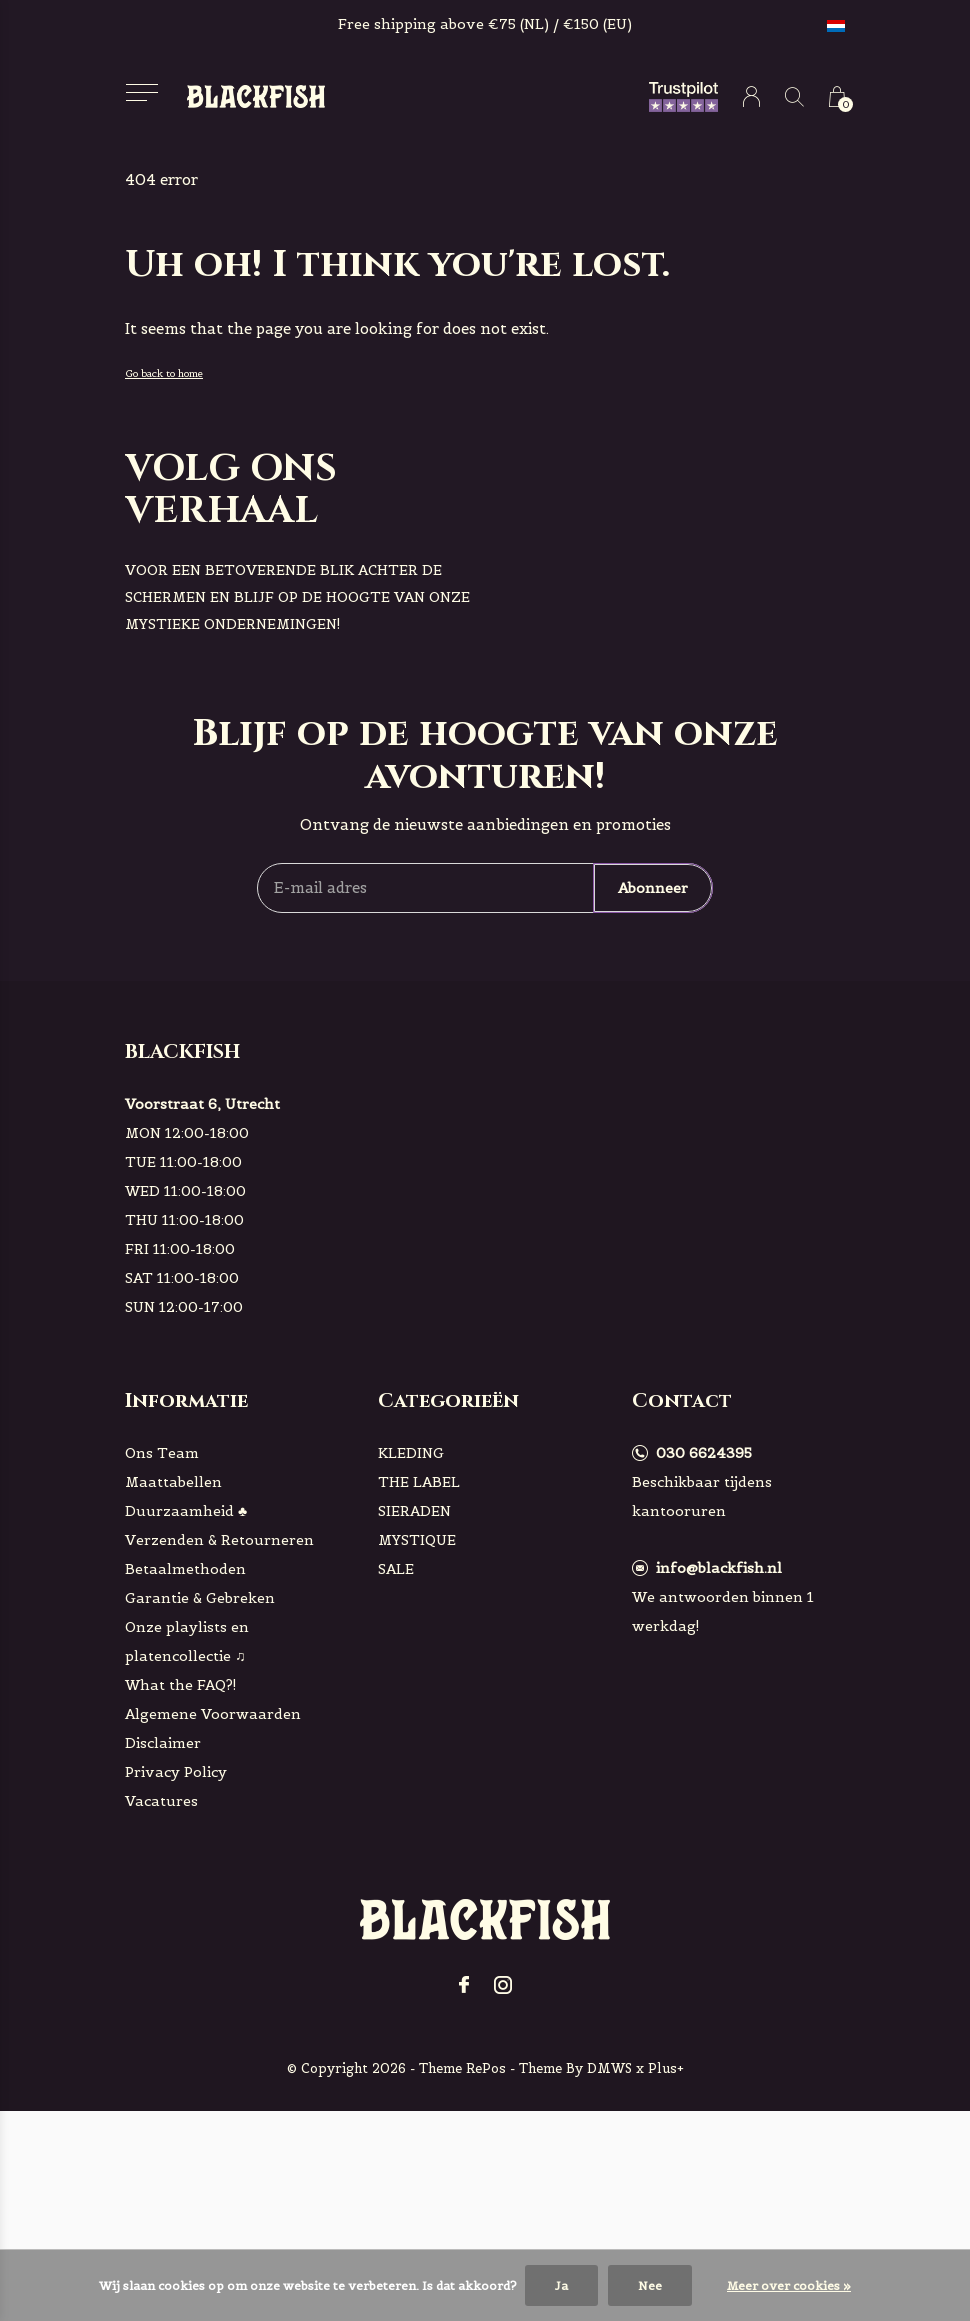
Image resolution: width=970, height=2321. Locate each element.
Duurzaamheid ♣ (186, 1511)
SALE (396, 1569)
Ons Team (162, 1453)
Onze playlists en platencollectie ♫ (187, 1641)
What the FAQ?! (181, 1685)
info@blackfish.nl (719, 1568)
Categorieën (448, 1400)
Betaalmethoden (185, 1569)
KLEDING (411, 1453)
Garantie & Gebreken (200, 1598)
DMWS (609, 2068)
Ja (561, 2285)
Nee (650, 2285)
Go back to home (164, 373)
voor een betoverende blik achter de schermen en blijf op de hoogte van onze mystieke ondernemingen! (297, 597)
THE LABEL (419, 1482)
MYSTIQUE (417, 1540)
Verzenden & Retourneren (219, 1540)
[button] (141, 92)
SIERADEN (414, 1511)
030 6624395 (704, 1453)
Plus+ (666, 2068)
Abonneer (653, 888)
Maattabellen (173, 1482)
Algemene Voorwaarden (213, 1714)
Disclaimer (163, 1743)
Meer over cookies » (789, 2285)
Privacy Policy (176, 1772)
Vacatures (161, 1801)
